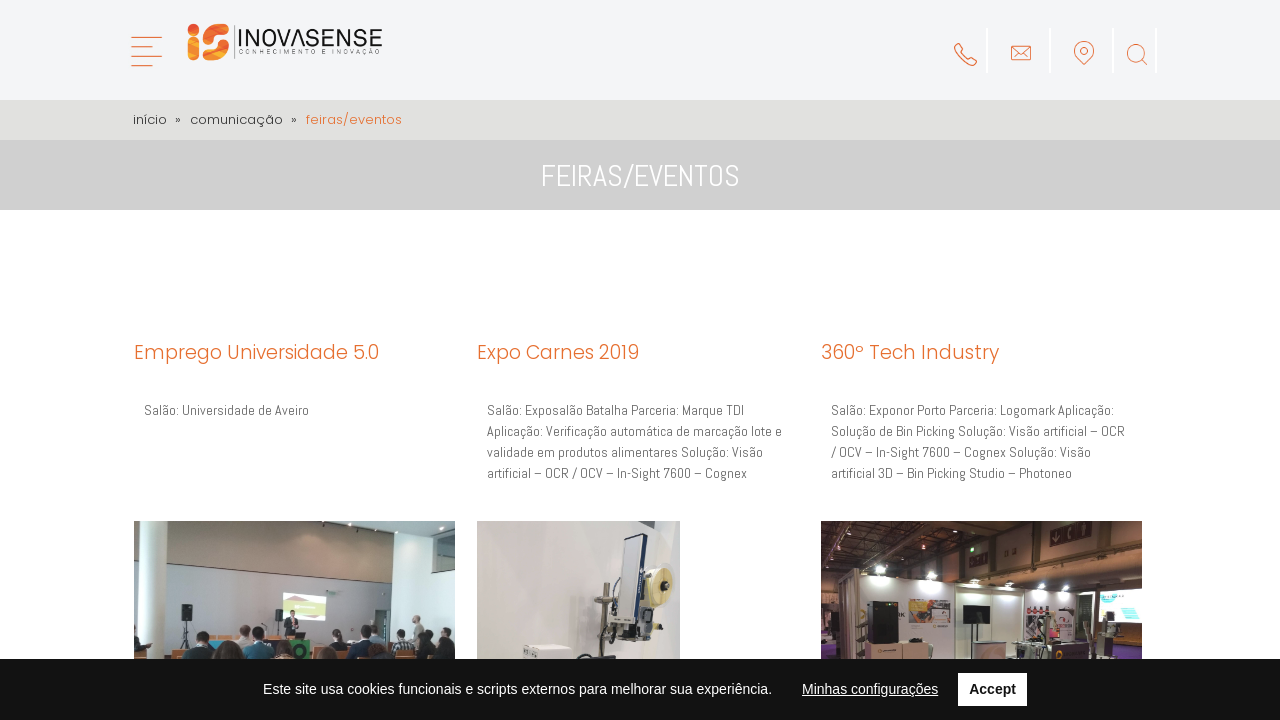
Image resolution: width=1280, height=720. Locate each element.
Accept (992, 689)
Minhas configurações (870, 689)
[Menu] (145, 51)
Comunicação (236, 119)
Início (150, 119)
